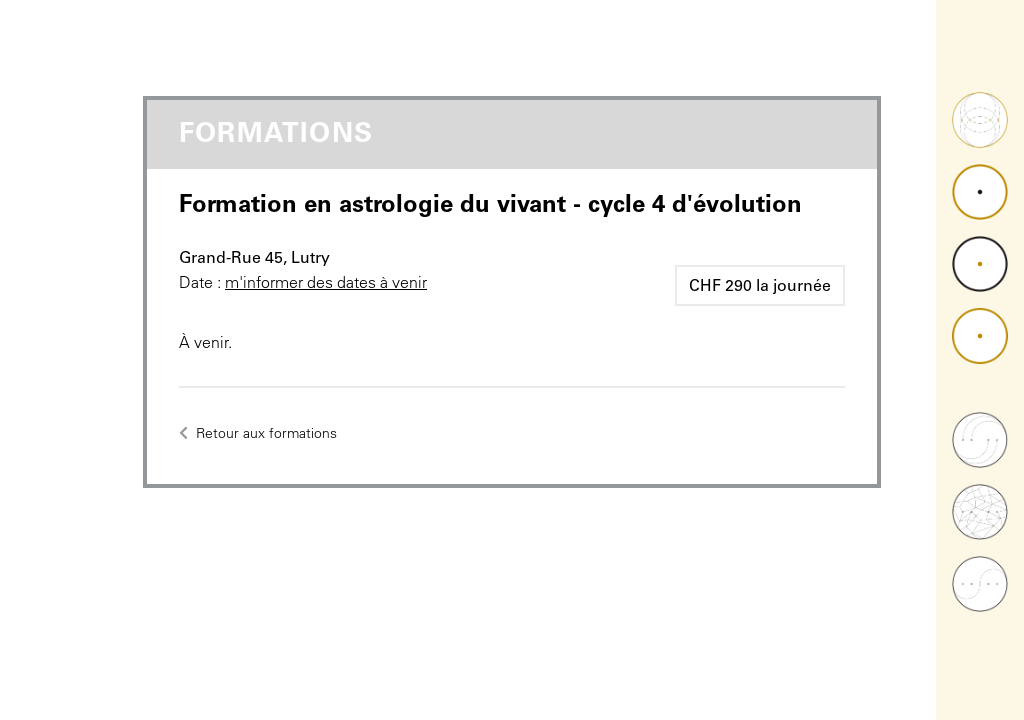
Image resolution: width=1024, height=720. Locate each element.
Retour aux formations (258, 433)
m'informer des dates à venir (326, 282)
